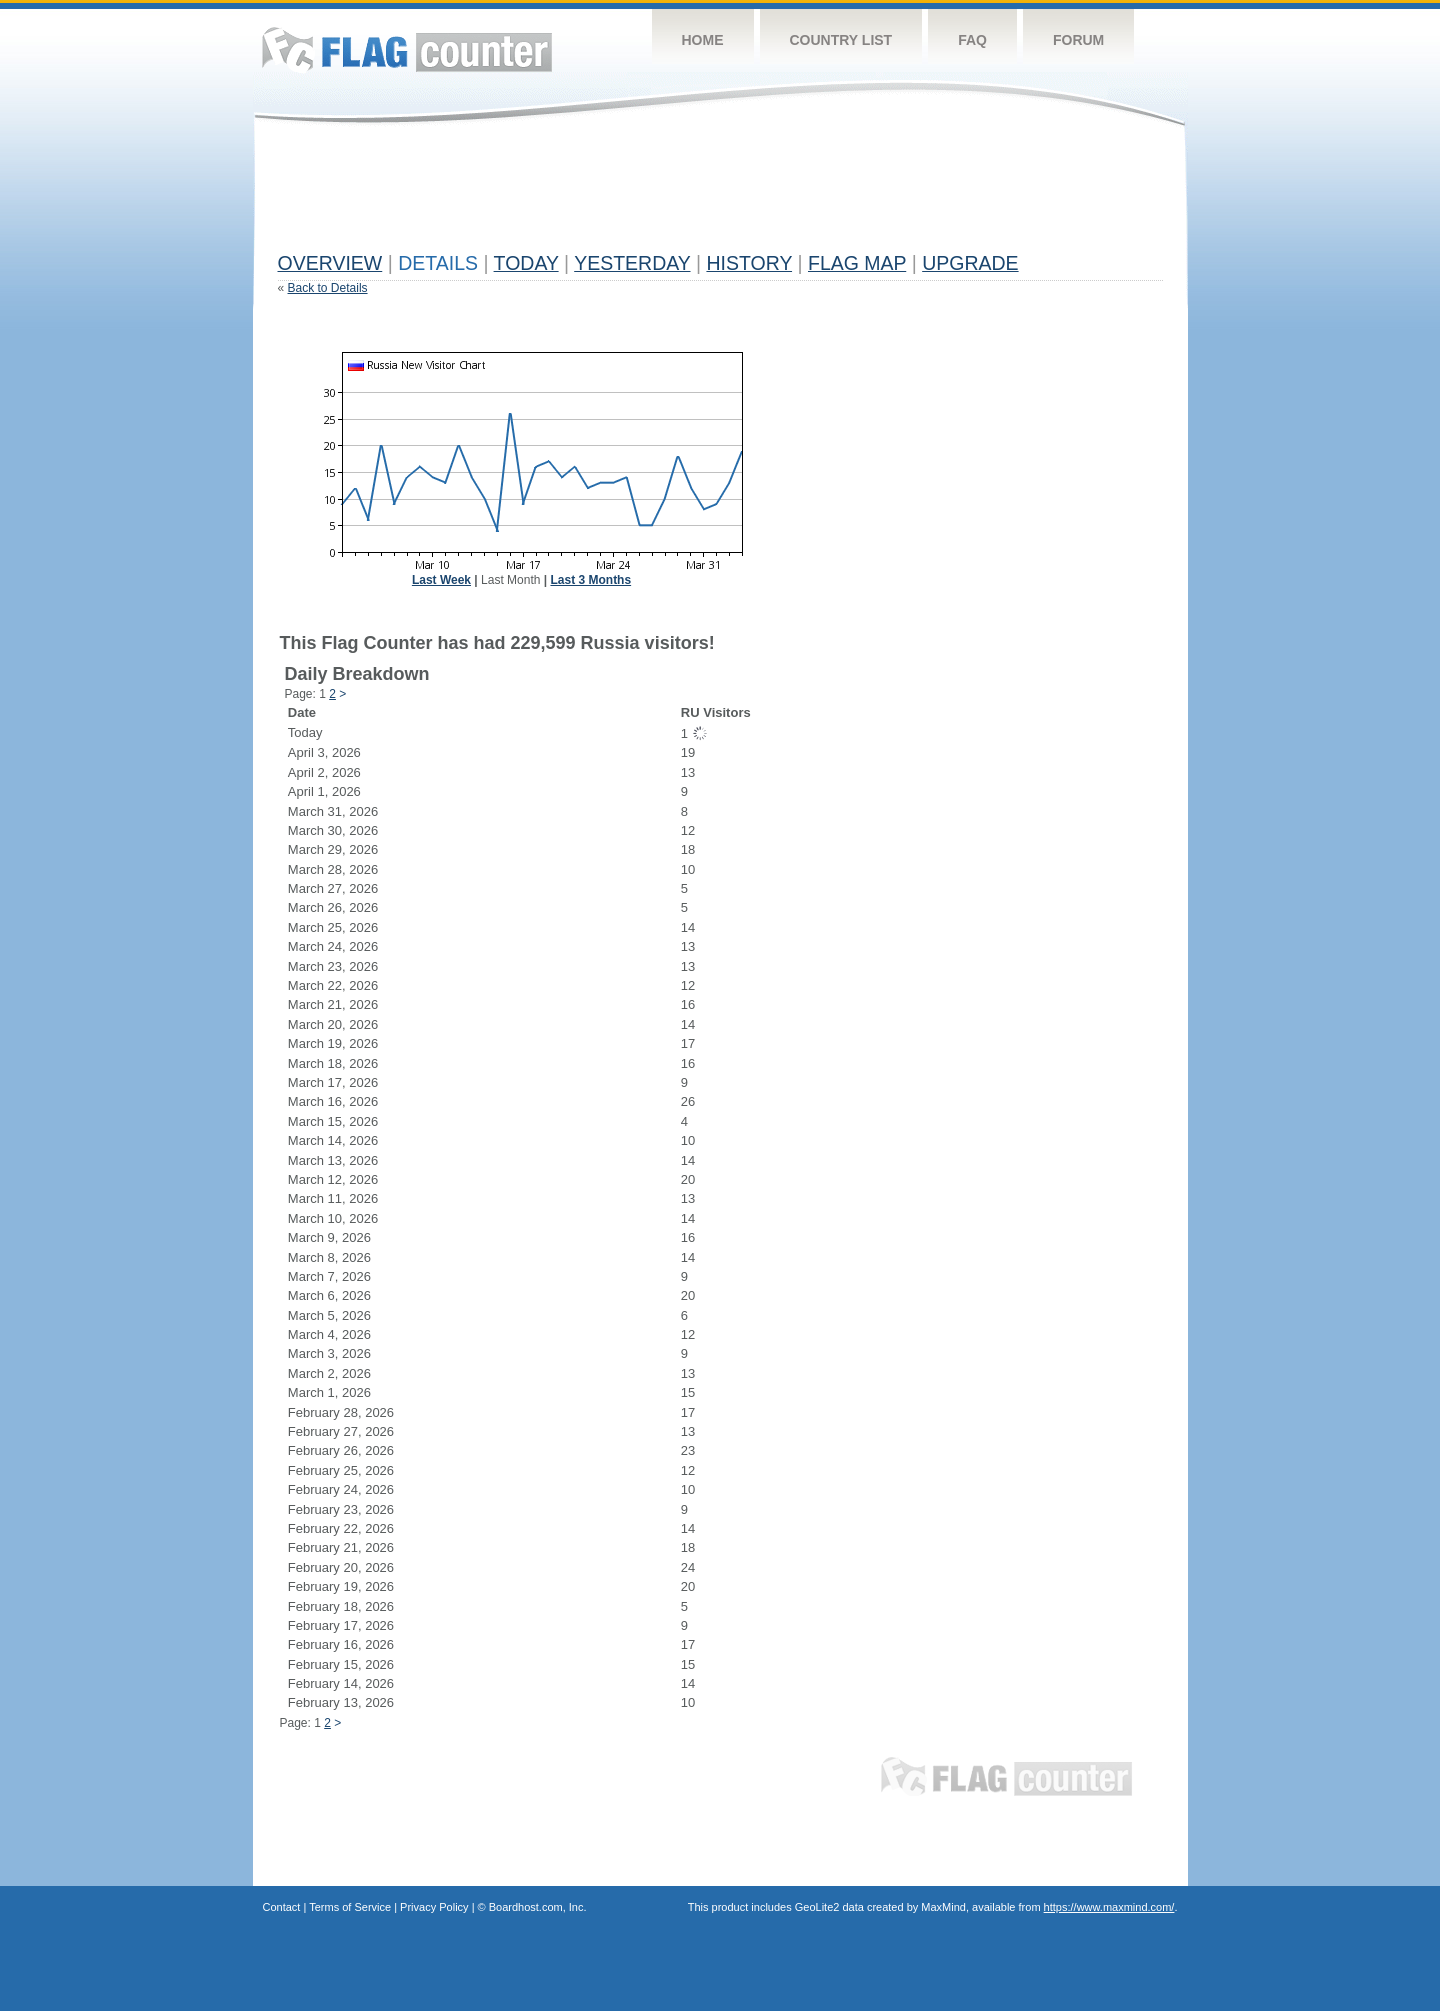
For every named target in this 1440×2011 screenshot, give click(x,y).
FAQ (972, 40)
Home (703, 40)
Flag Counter (407, 49)
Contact (282, 1907)
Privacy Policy (434, 1907)
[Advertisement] (642, 197)
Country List (841, 40)
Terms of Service (350, 1907)
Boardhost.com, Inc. (538, 1907)
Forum (1078, 40)
